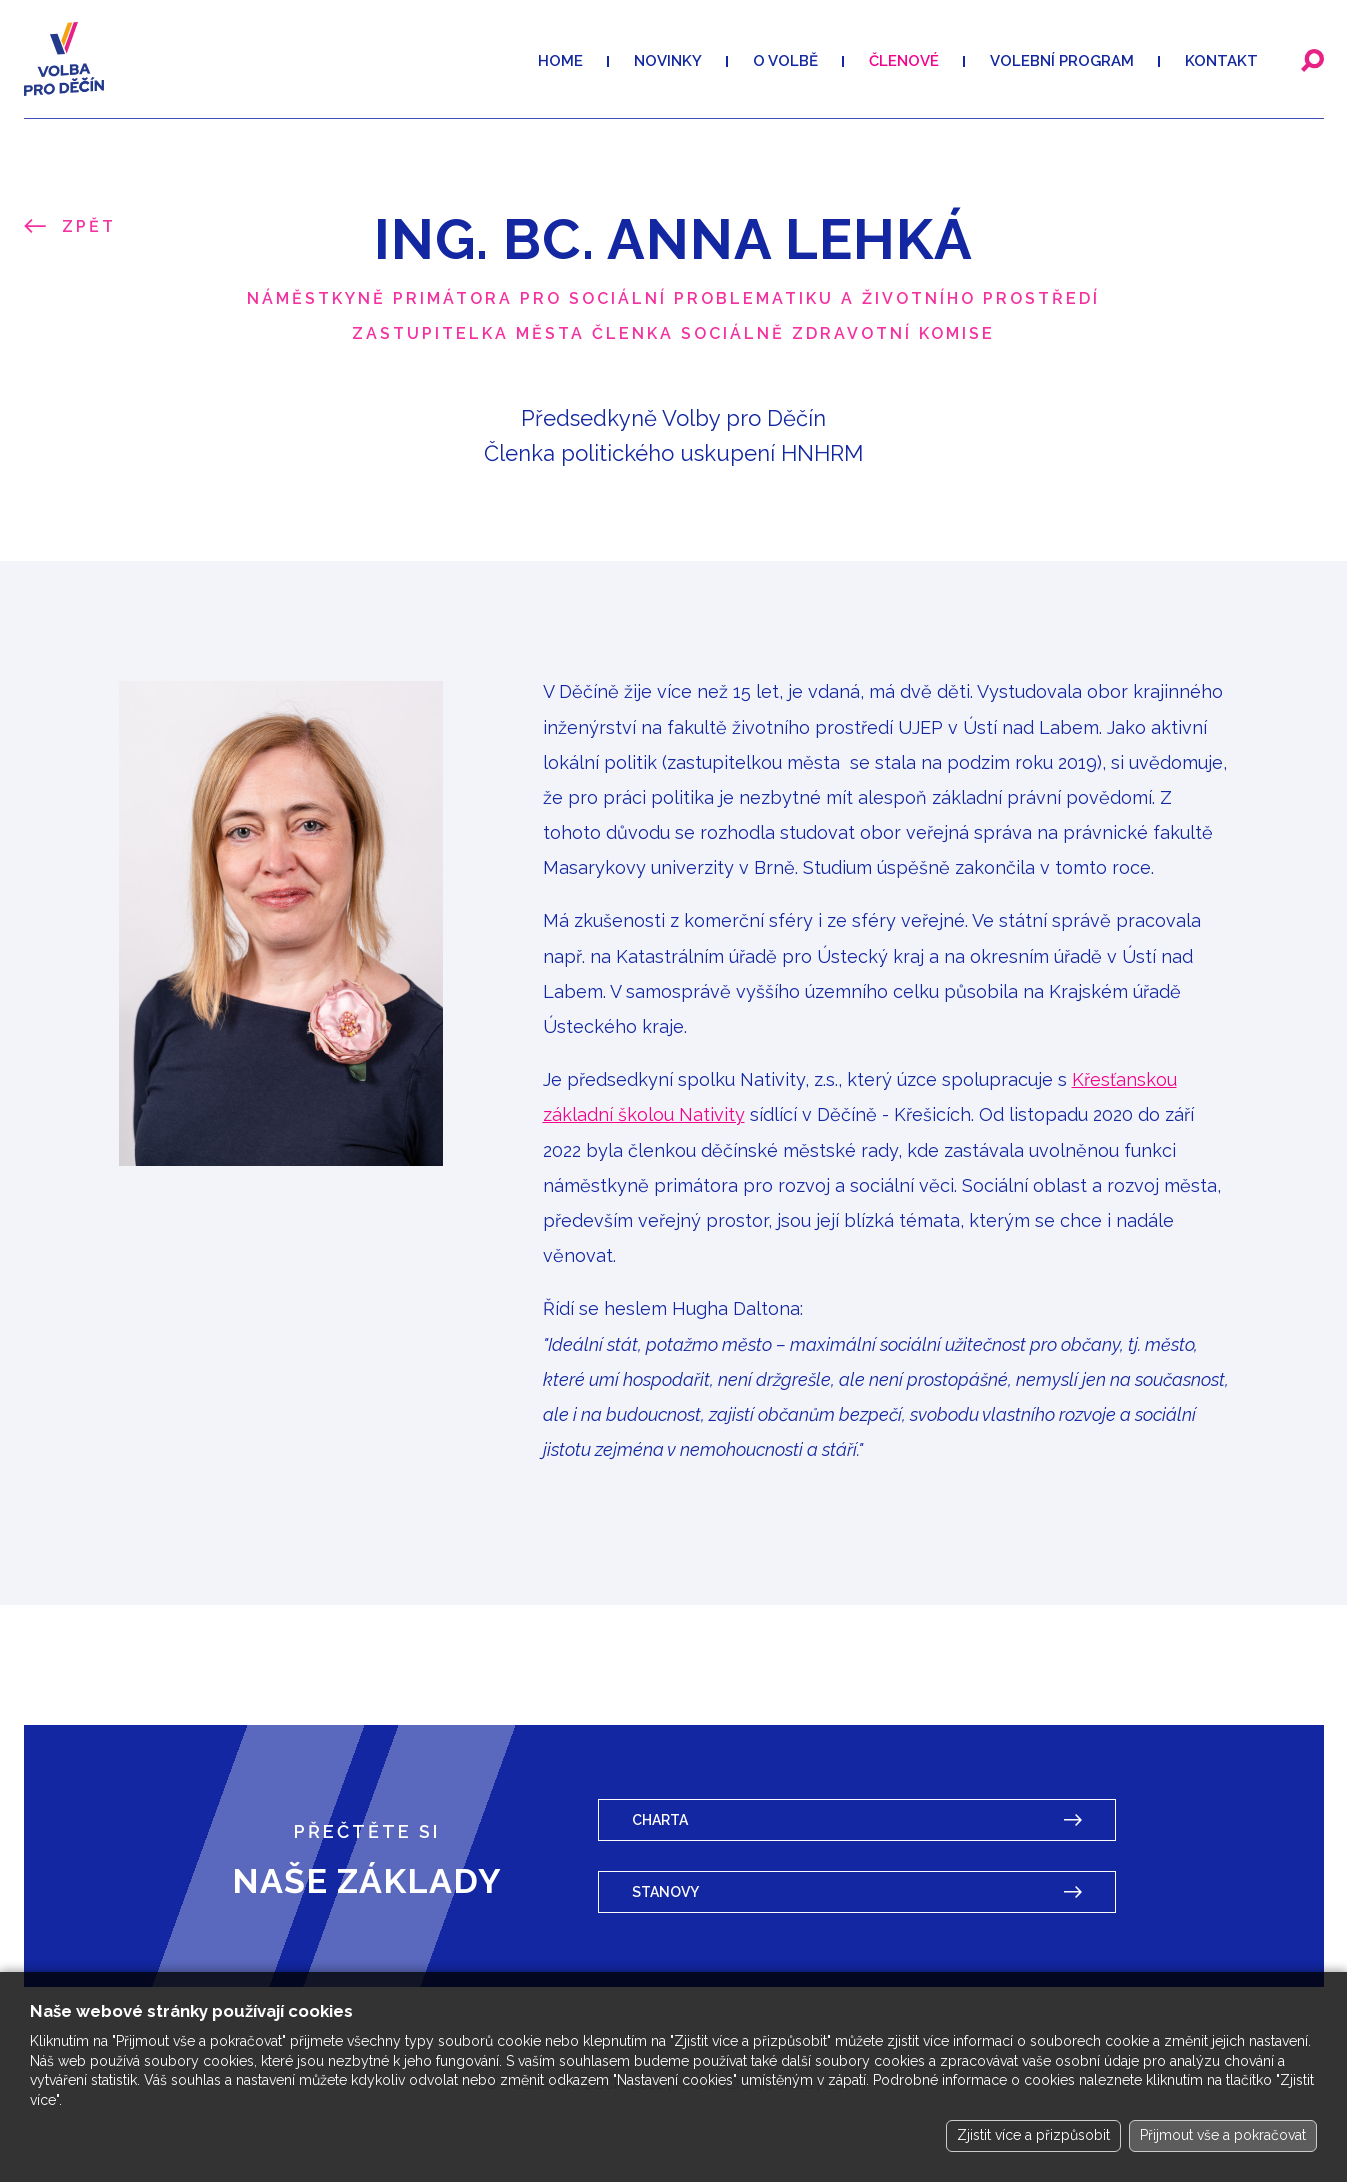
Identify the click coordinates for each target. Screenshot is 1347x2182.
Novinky (668, 61)
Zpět (89, 226)
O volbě (785, 61)
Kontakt (1221, 61)
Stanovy (665, 1892)
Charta (660, 1820)
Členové (904, 61)
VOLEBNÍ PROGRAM (1062, 61)
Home (560, 61)
